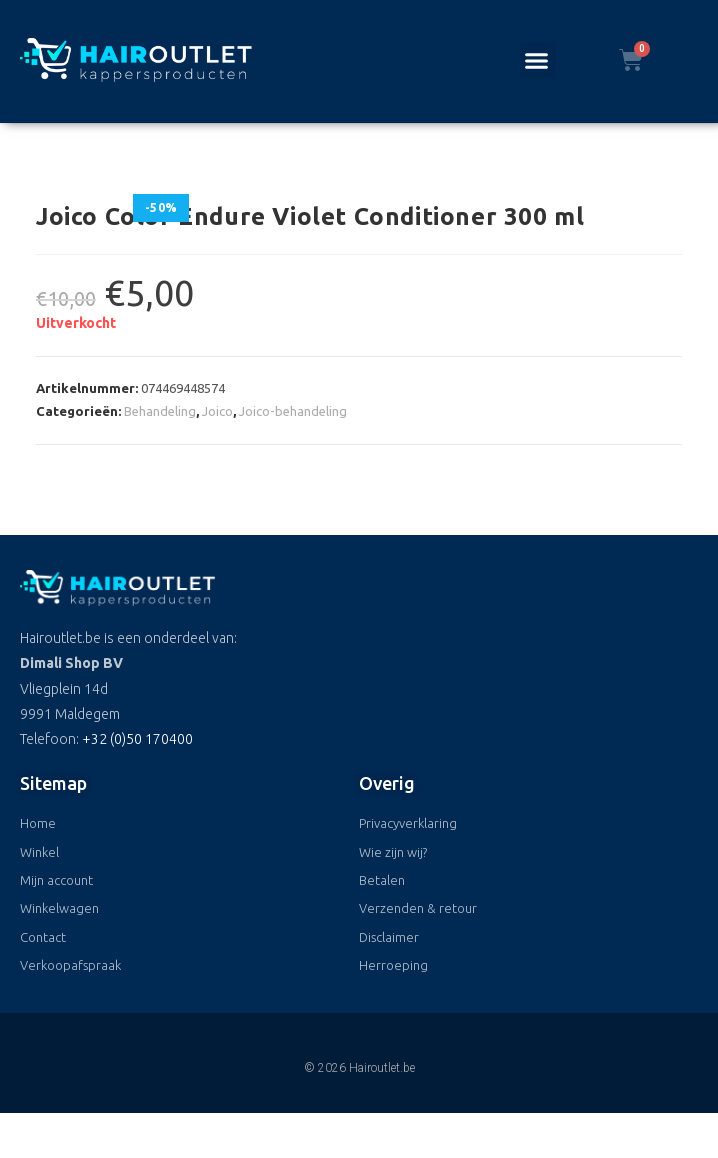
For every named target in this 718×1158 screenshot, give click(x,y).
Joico (217, 411)
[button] (537, 60)
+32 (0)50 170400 (137, 739)
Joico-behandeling (293, 411)
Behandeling (160, 411)
